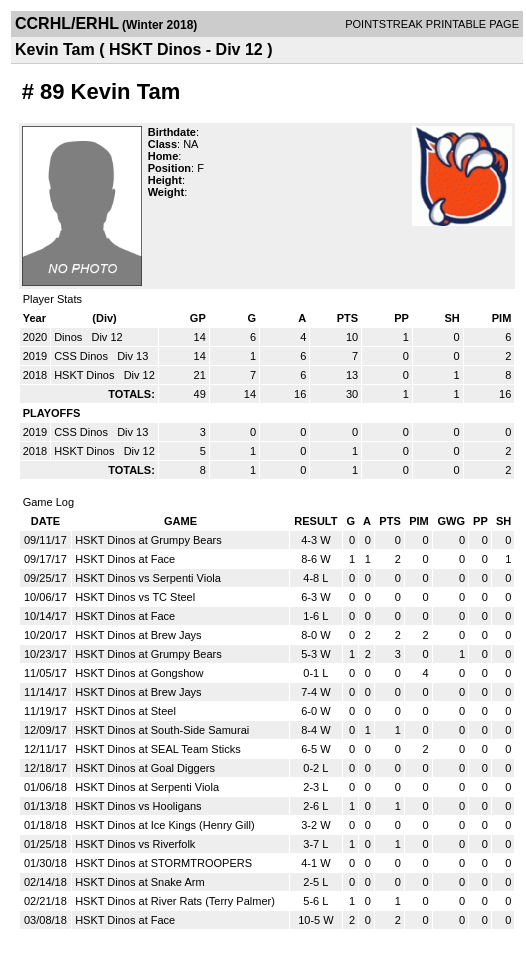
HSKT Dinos (85, 375)
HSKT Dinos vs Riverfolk (135, 844)
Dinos (69, 337)
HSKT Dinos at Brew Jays (138, 635)
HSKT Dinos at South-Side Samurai (162, 730)
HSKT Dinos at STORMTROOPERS (163, 863)
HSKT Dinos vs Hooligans (138, 806)
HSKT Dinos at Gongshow (139, 673)
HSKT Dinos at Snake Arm (139, 882)
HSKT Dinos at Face (125, 559)
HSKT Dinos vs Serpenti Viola (148, 578)
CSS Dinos (82, 356)
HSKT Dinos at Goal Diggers (145, 768)
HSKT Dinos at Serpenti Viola (147, 787)
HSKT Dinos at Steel (125, 711)
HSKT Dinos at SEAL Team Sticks (157, 749)
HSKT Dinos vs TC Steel (135, 597)
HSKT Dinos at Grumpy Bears (148, 540)
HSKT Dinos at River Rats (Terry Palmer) (175, 901)
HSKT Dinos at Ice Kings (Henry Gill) (165, 825)
